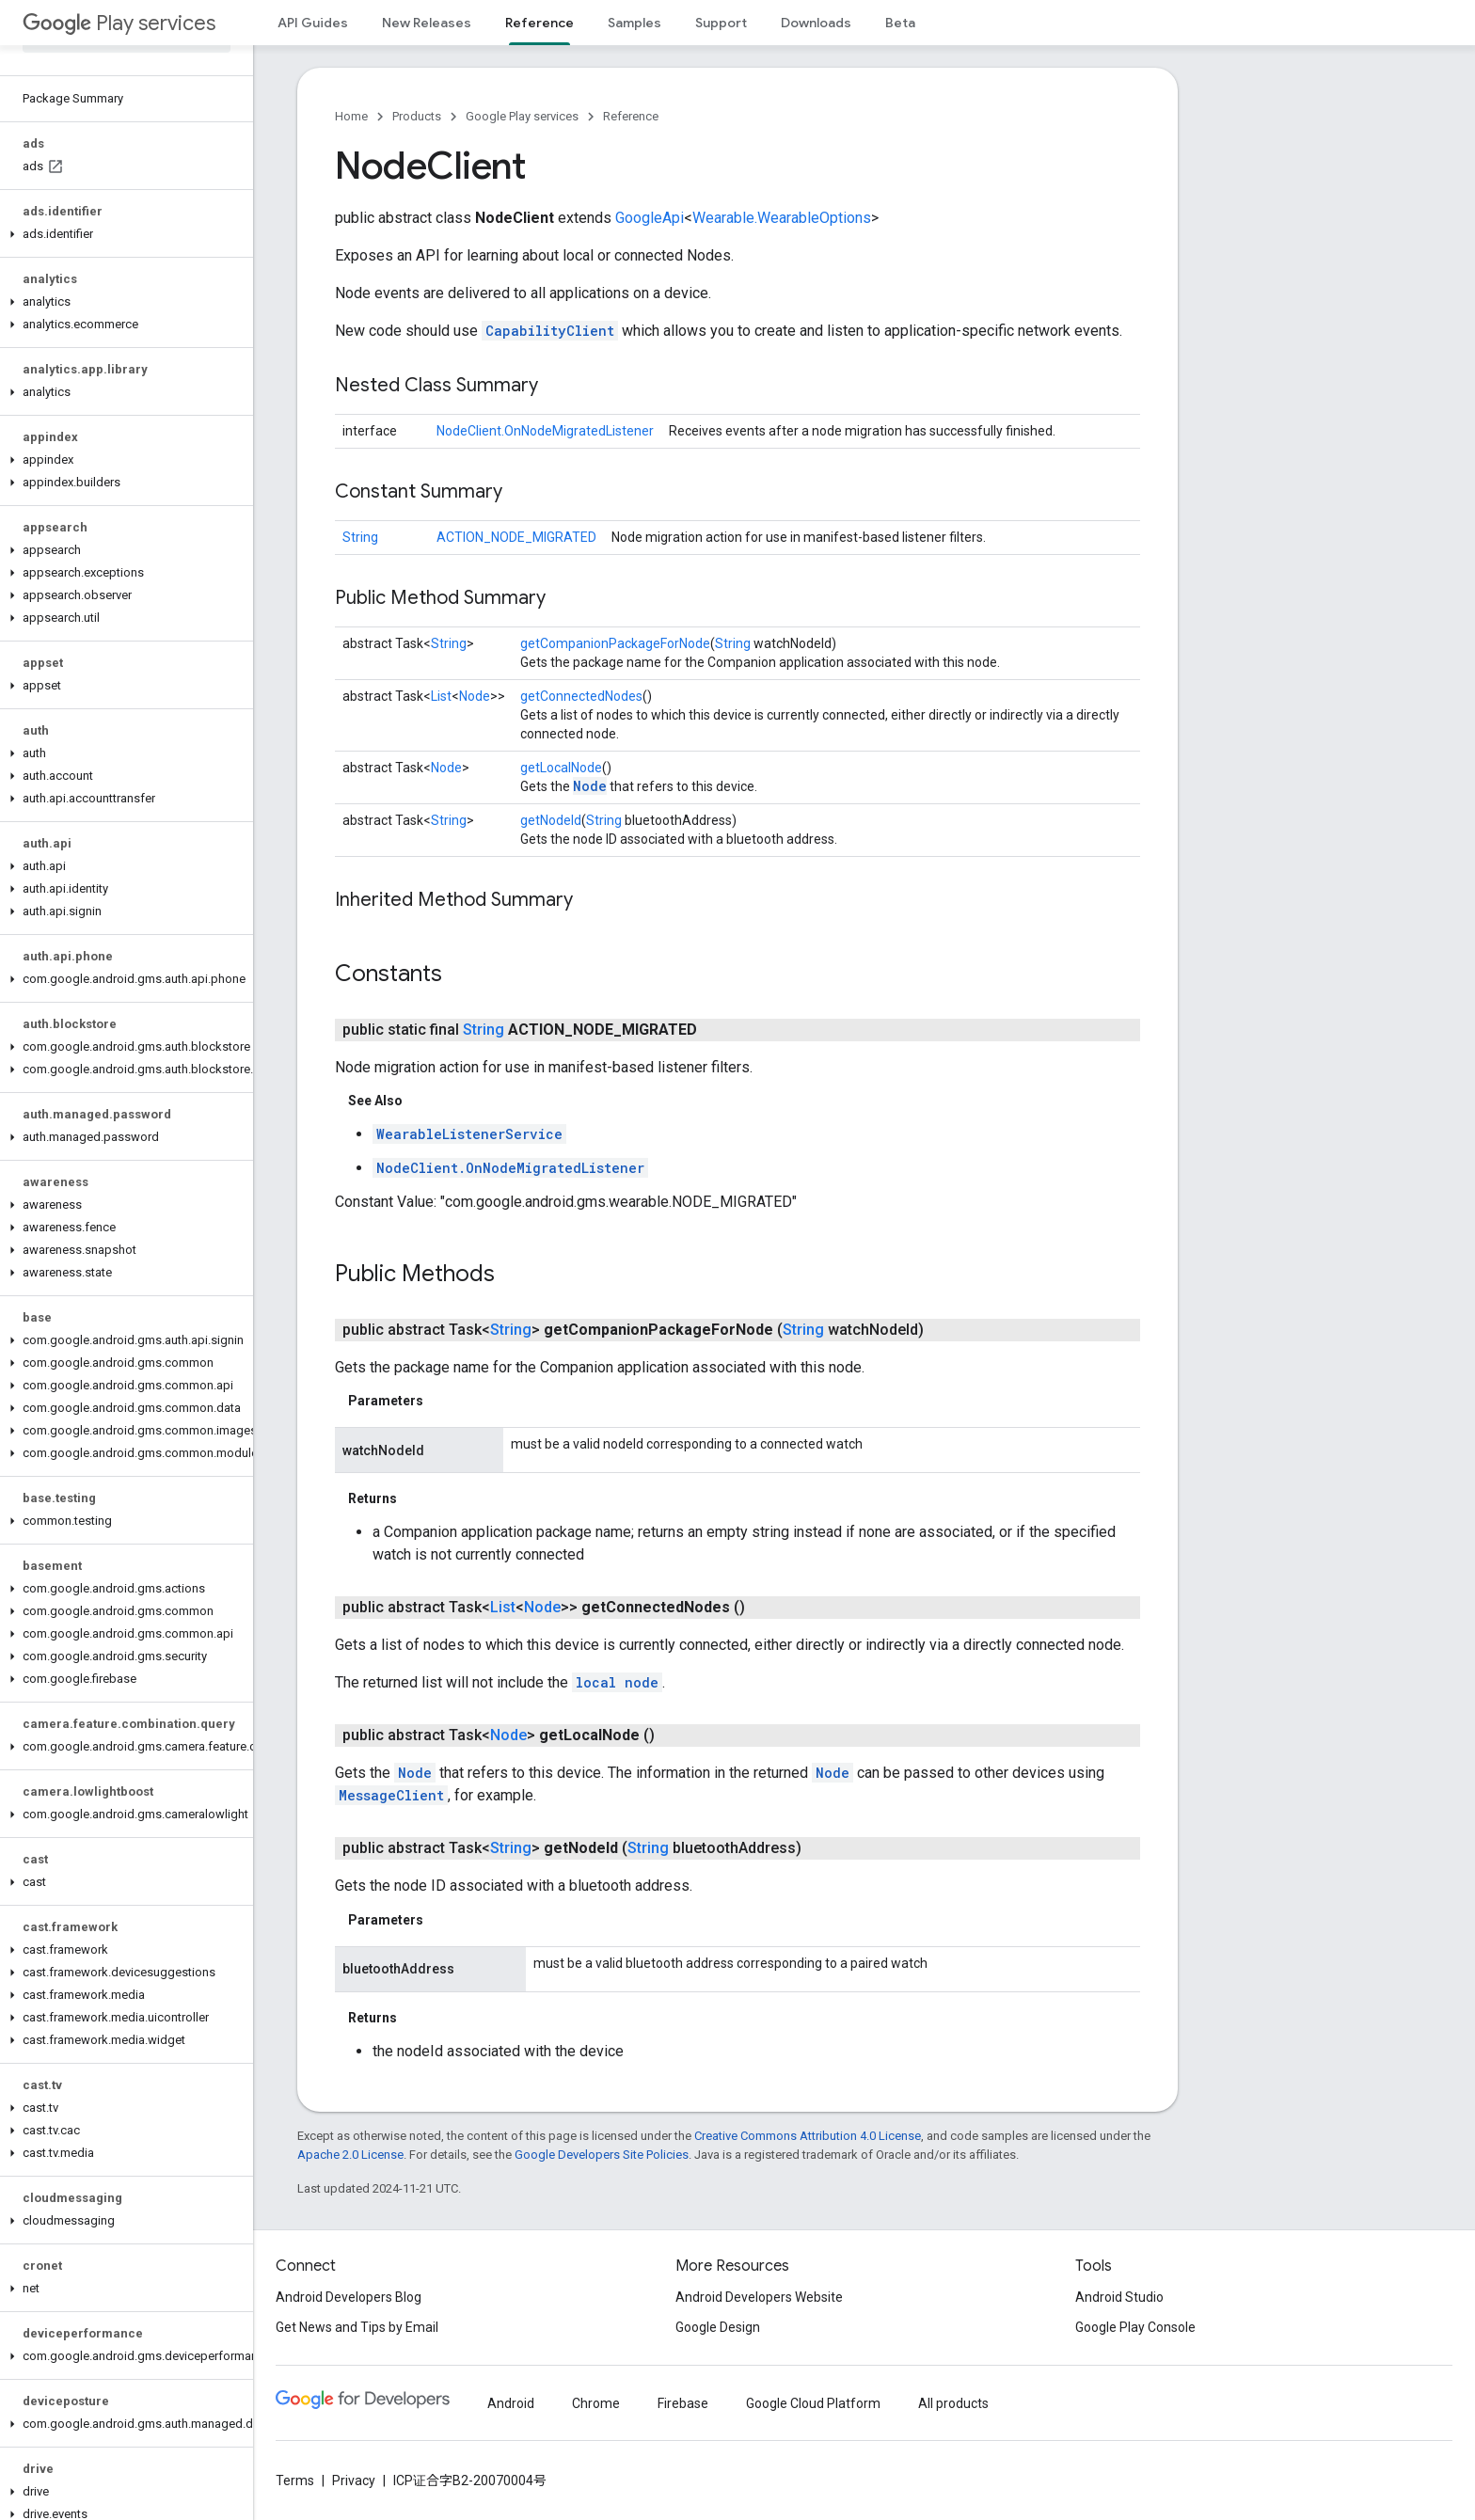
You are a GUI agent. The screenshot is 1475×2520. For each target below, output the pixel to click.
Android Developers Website (759, 2297)
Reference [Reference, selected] (539, 22)
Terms (295, 2480)
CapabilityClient (549, 331)
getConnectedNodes (581, 696)
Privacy (353, 2480)
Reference (630, 116)
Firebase (683, 2403)
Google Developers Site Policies (602, 2155)
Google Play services (522, 116)
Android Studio (1119, 2297)
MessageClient (391, 1795)
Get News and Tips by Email (357, 2327)
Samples (634, 22)
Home (351, 116)
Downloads (816, 22)
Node (474, 696)
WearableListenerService (469, 1134)
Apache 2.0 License (350, 2155)
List (441, 696)
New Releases (426, 22)
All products (953, 2403)
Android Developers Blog (348, 2297)
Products (416, 116)
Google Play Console (1135, 2327)
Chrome (596, 2403)
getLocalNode (561, 767)
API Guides (313, 22)
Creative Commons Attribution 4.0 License (807, 2136)
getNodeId (550, 820)
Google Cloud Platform (813, 2403)
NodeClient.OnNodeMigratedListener (545, 430)
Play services (119, 23)
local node (617, 1682)
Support (721, 22)
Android (510, 2403)
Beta (900, 22)
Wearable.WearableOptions (781, 218)
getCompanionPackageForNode (615, 643)
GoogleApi (649, 218)
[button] (123, 234)
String (360, 537)
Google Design (717, 2327)
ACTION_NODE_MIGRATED (516, 537)
